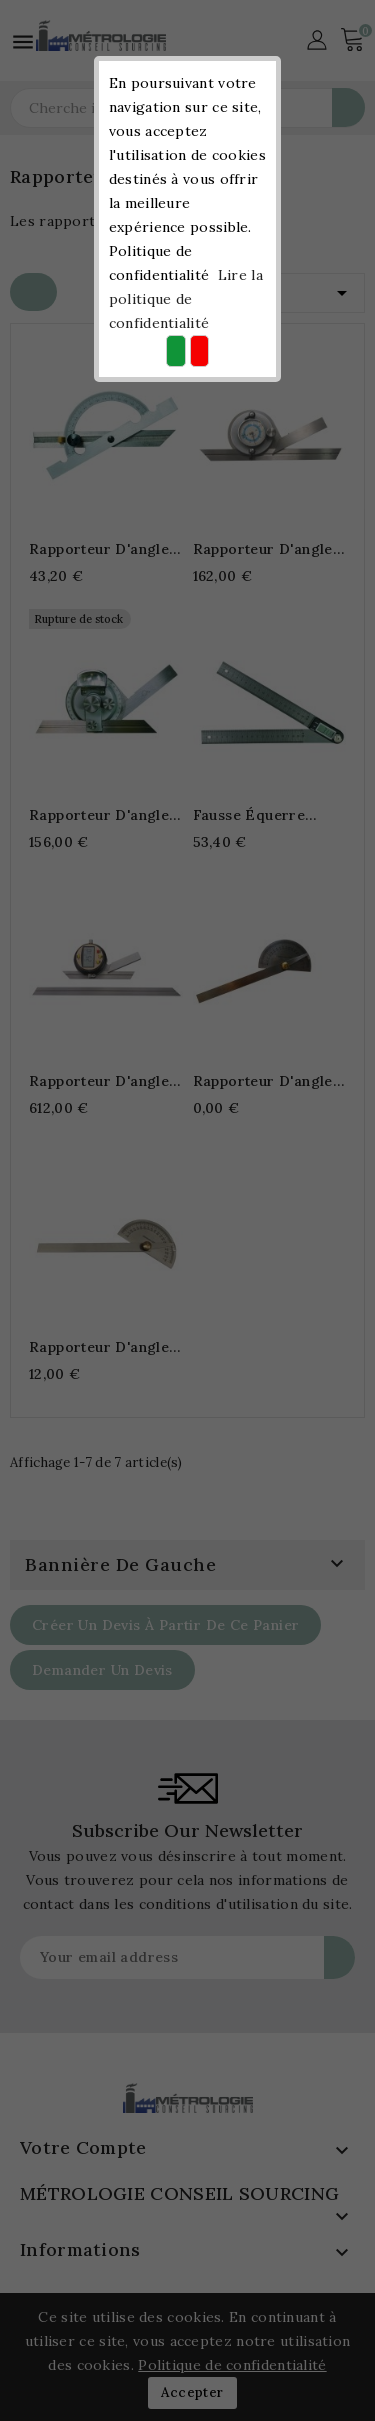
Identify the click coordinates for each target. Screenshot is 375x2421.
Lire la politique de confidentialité (186, 299)
